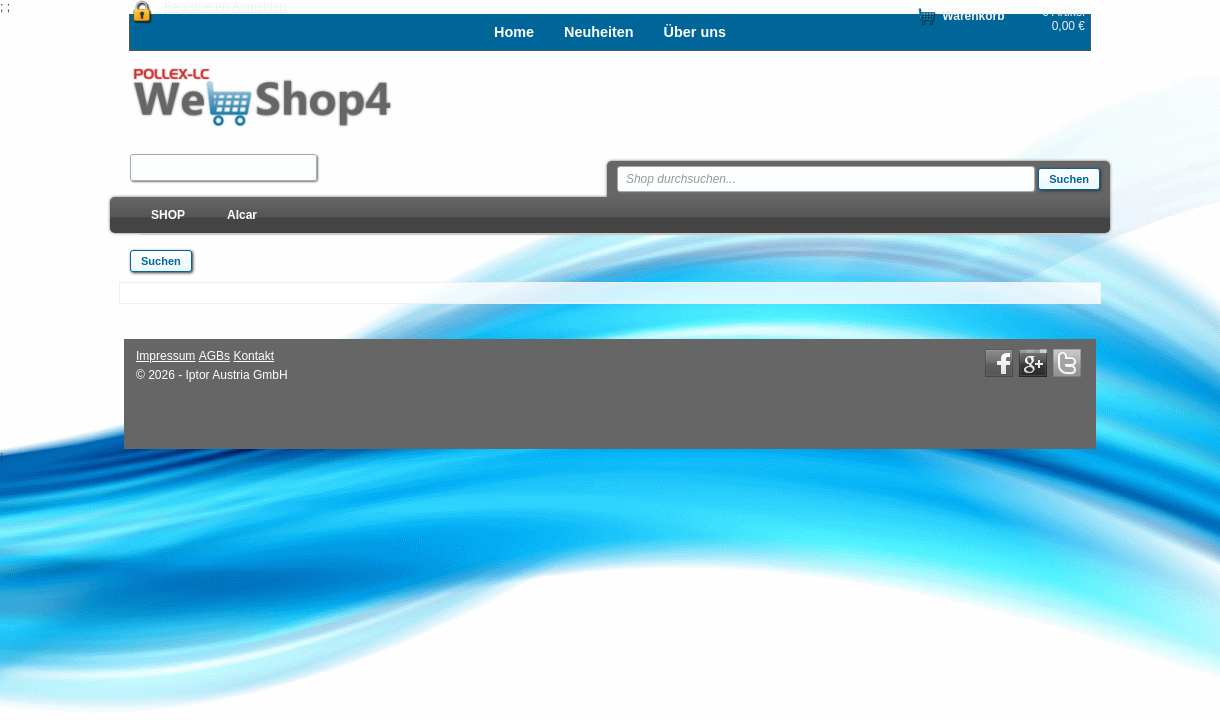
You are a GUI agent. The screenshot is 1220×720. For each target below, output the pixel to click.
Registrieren (196, 7)
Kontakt (253, 356)
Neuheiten (599, 32)
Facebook (999, 363)
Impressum (165, 356)
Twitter (1067, 363)
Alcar (242, 215)
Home (514, 32)
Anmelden (259, 7)
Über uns (695, 32)
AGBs (214, 356)
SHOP (168, 215)
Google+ (1033, 363)
